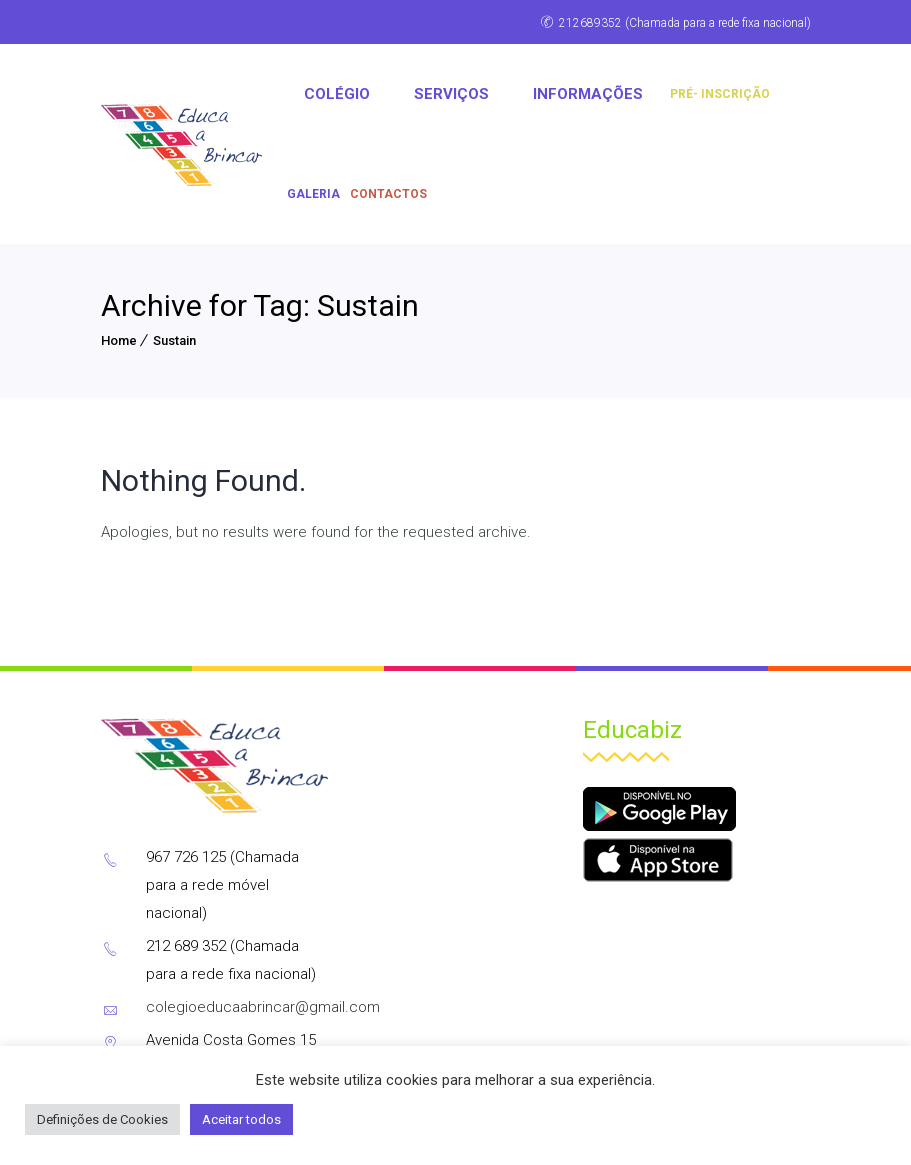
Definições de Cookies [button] (102, 1119)
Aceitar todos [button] (241, 1119)
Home (119, 340)
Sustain (174, 340)
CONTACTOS (388, 194)
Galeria (313, 194)
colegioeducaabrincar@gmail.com (263, 1007)
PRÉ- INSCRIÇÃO (720, 94)
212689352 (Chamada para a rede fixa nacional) (685, 23)
